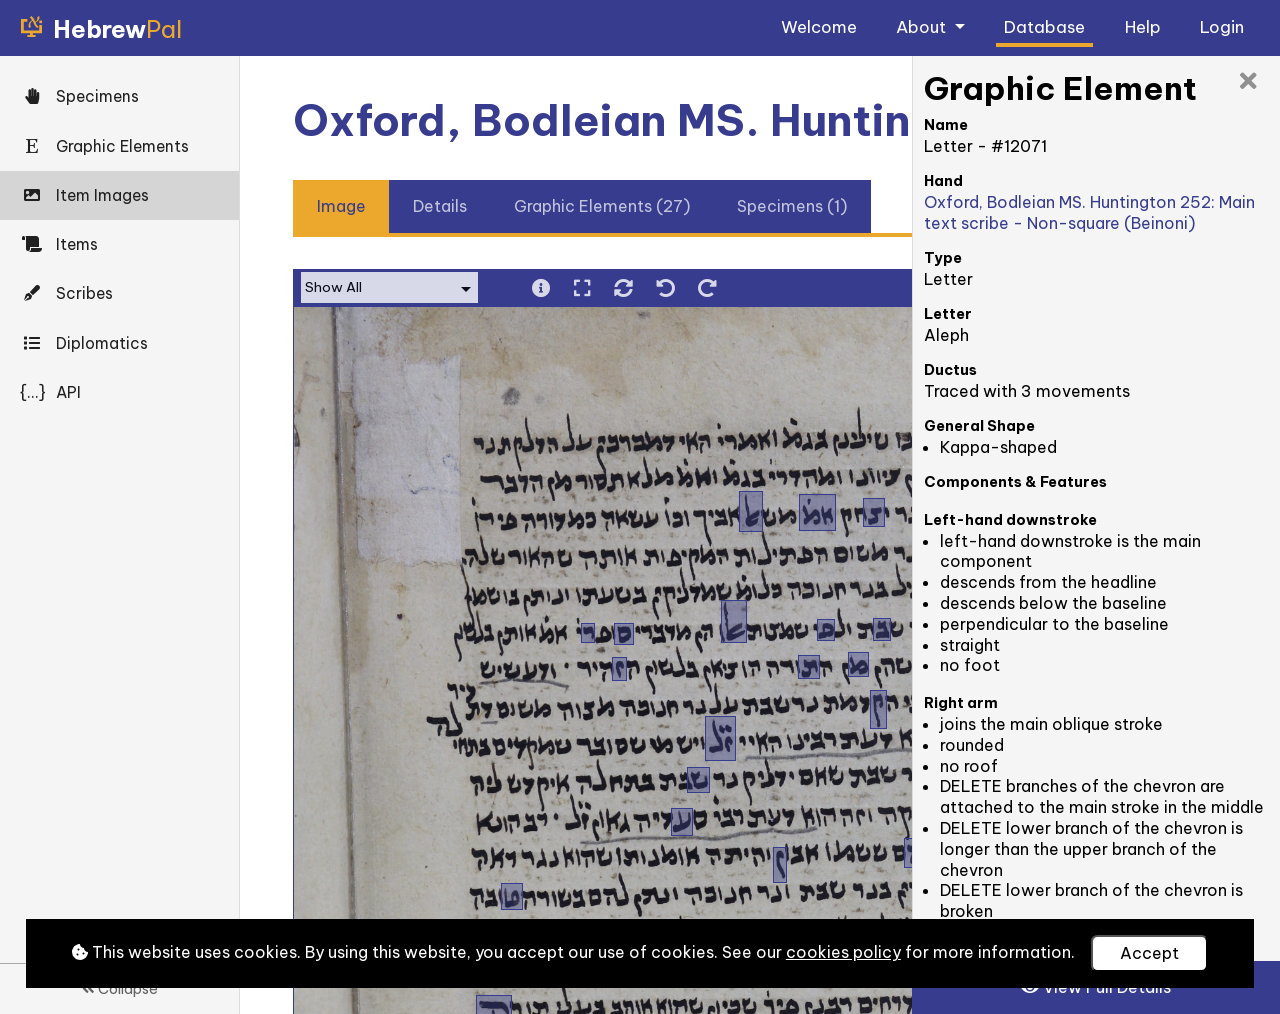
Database (1044, 26)
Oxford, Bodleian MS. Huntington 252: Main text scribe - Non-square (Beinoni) (1089, 212)
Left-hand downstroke (1010, 520)
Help (1143, 26)
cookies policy (843, 952)
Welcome (819, 26)
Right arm (961, 703)
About (923, 26)
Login (1222, 26)
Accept (1149, 953)
